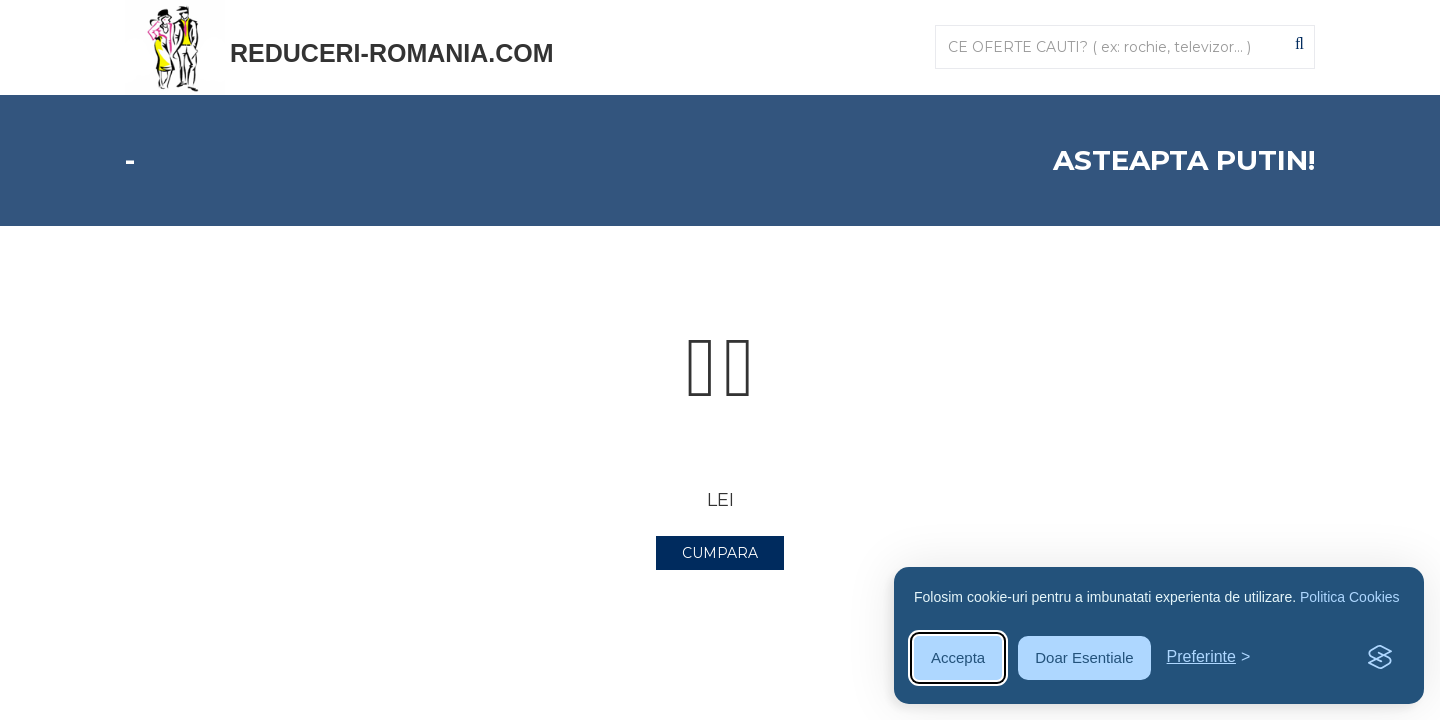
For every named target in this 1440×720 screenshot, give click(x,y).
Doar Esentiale (1084, 657)
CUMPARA (720, 553)
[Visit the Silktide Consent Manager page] (1380, 658)
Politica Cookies (1350, 597)
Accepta (958, 657)
